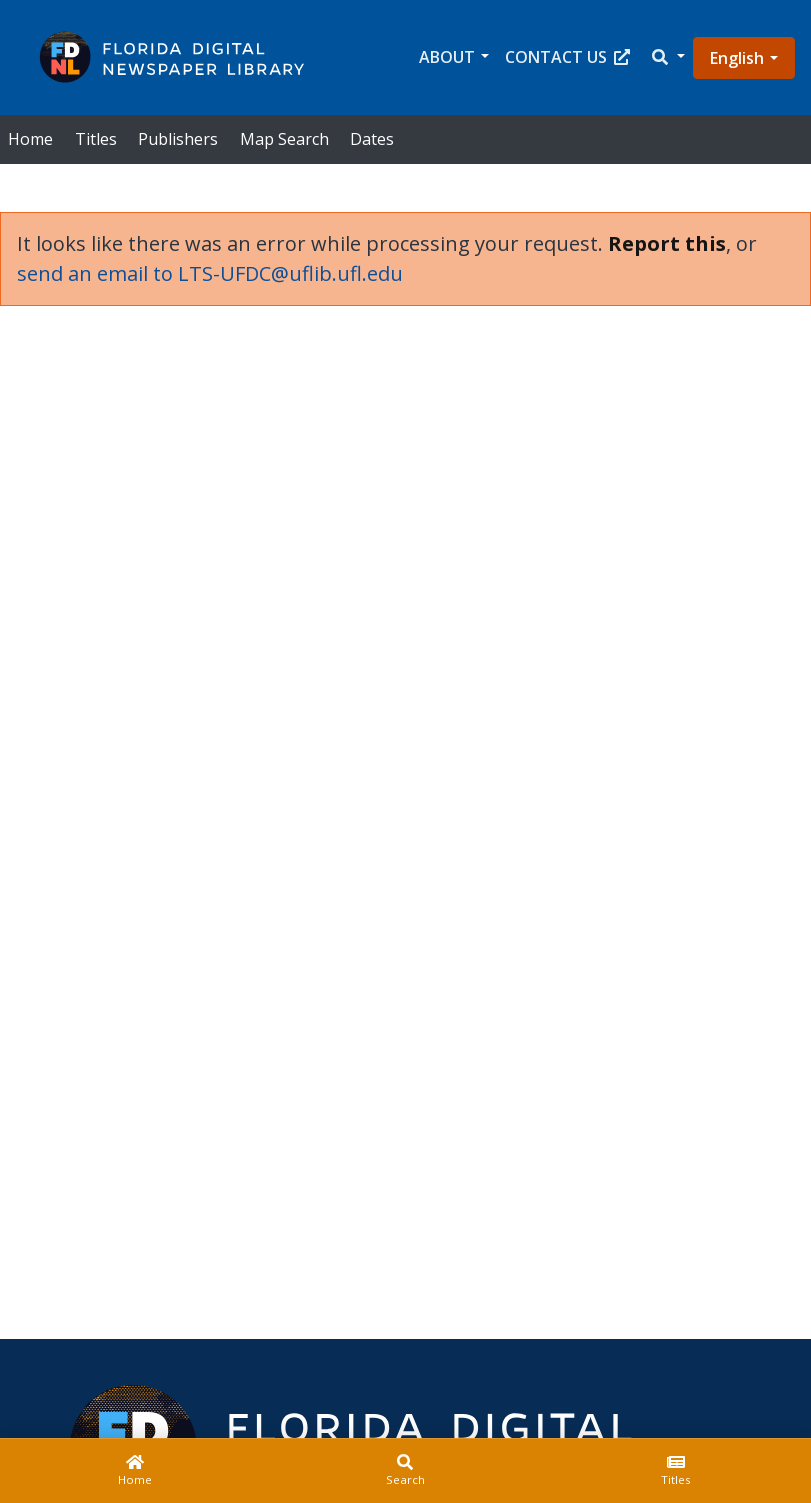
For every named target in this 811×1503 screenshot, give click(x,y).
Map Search (284, 139)
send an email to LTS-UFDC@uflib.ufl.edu (210, 273)
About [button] (447, 57)
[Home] (135, 1471)
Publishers (178, 139)
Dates (372, 139)
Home (30, 139)
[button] (667, 57)
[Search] (405, 1471)
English (737, 58)
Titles (96, 139)
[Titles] (676, 1471)
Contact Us (567, 57)
